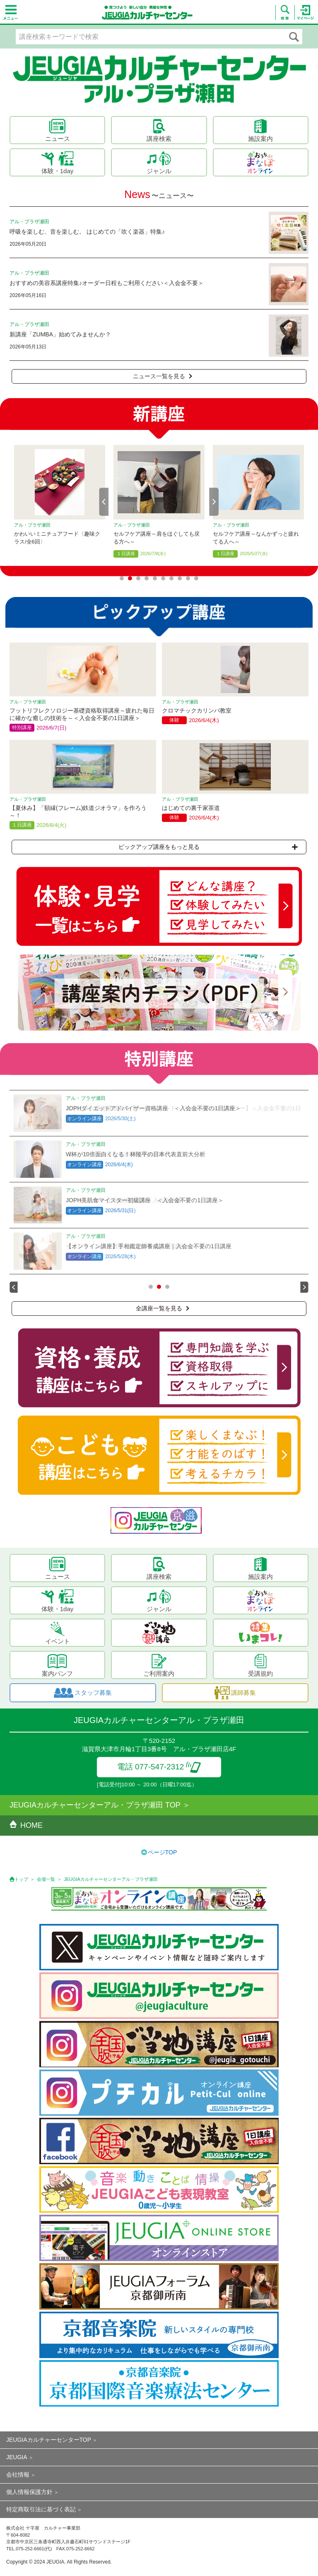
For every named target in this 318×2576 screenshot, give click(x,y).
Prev (104, 502)
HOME (26, 1825)
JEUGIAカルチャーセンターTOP (48, 2439)
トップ (21, 1879)
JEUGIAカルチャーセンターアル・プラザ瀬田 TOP (95, 1805)
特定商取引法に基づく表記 (41, 2509)
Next (214, 502)
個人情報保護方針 (29, 2492)
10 (196, 578)
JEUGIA (16, 2457)
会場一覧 (46, 1879)
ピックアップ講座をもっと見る (208, 846)
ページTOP (162, 1852)
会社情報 (17, 2474)
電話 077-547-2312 (159, 1766)
